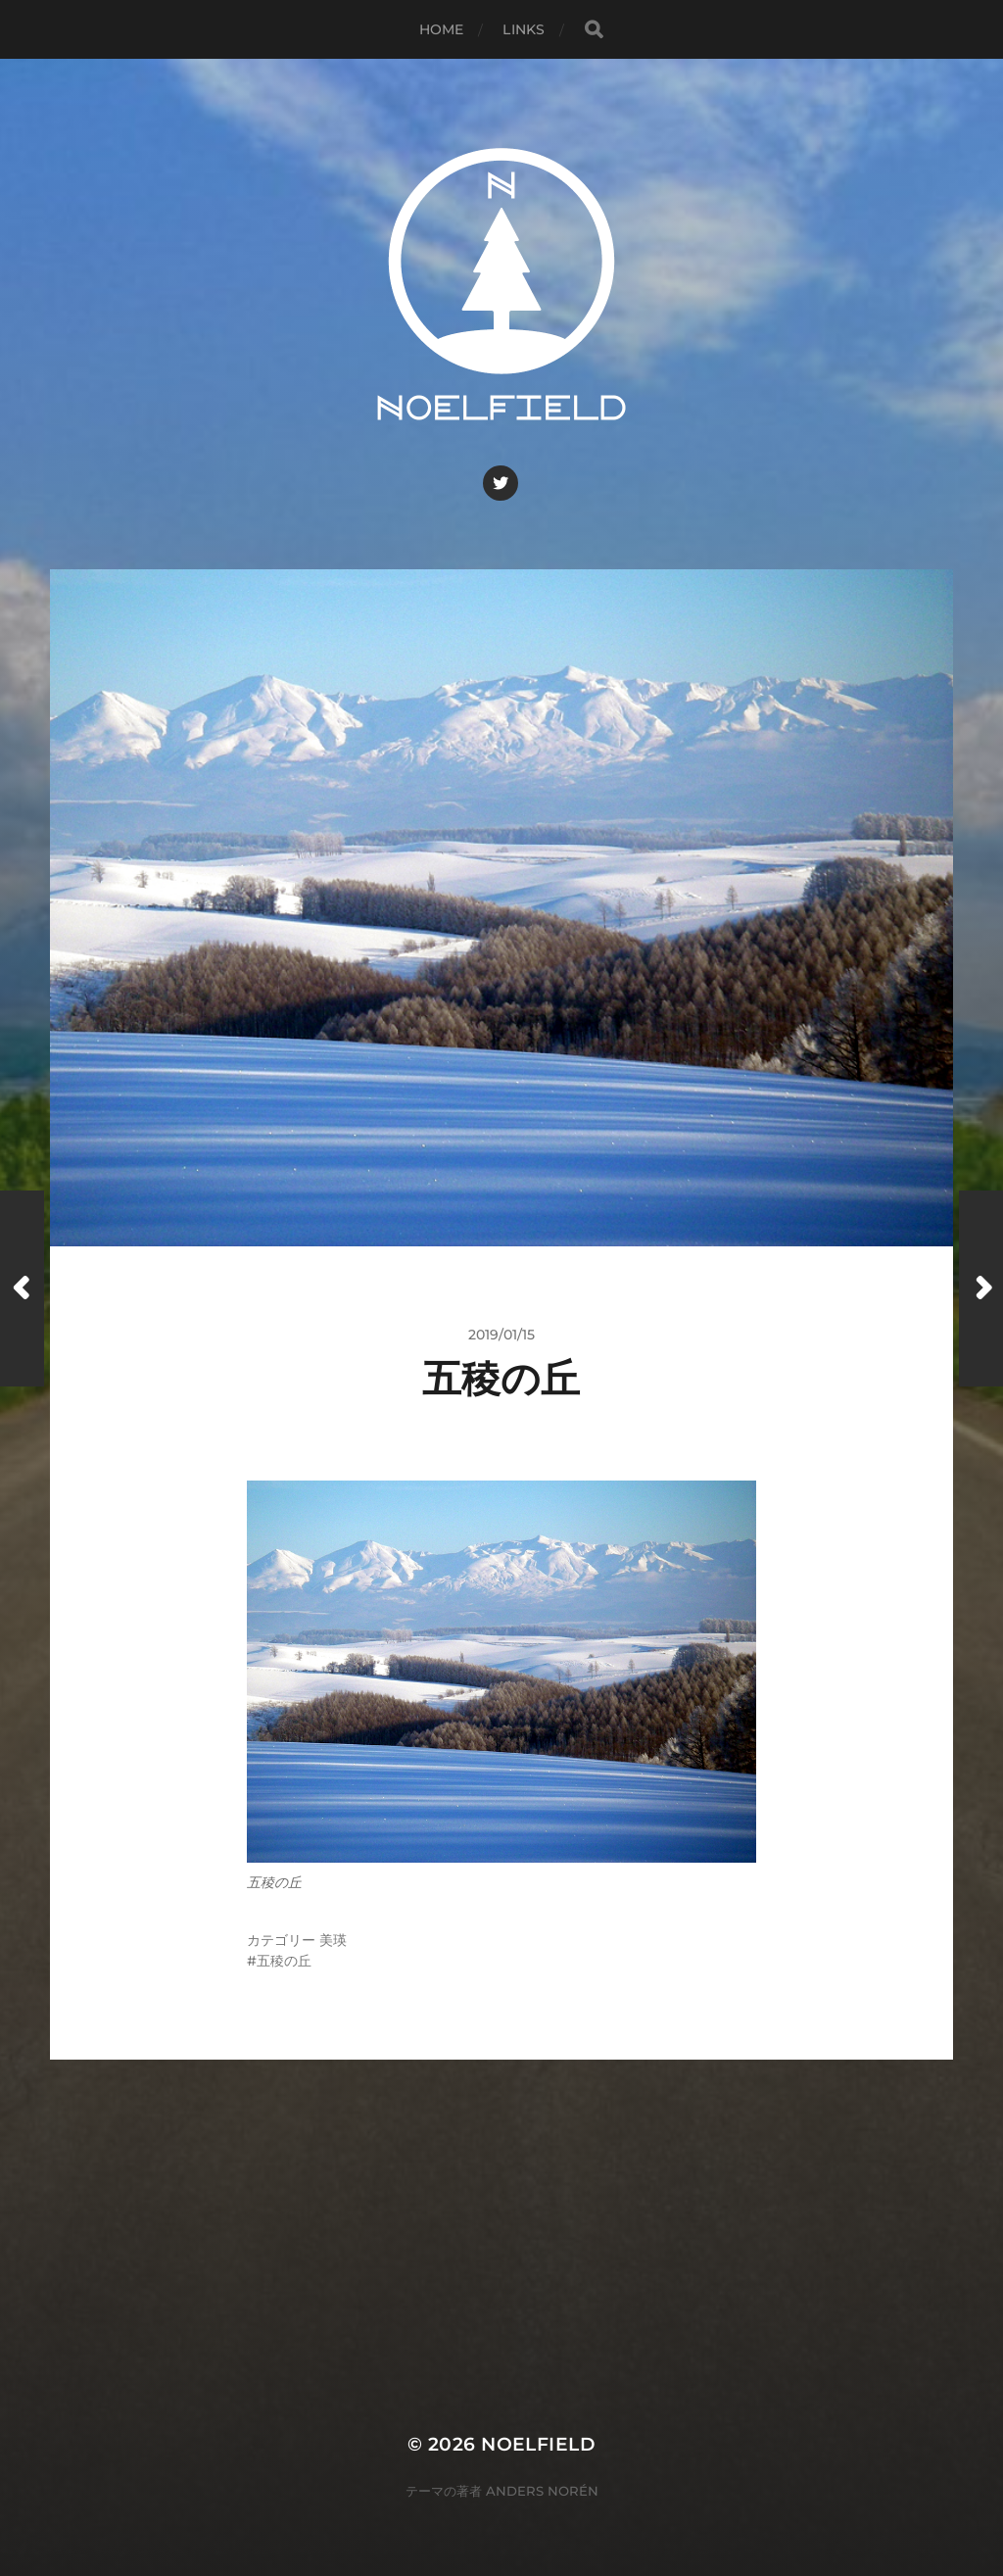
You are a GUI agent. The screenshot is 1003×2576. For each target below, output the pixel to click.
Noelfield (538, 2444)
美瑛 (333, 1940)
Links (523, 29)
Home (441, 29)
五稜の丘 (284, 1960)
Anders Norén (542, 2491)
